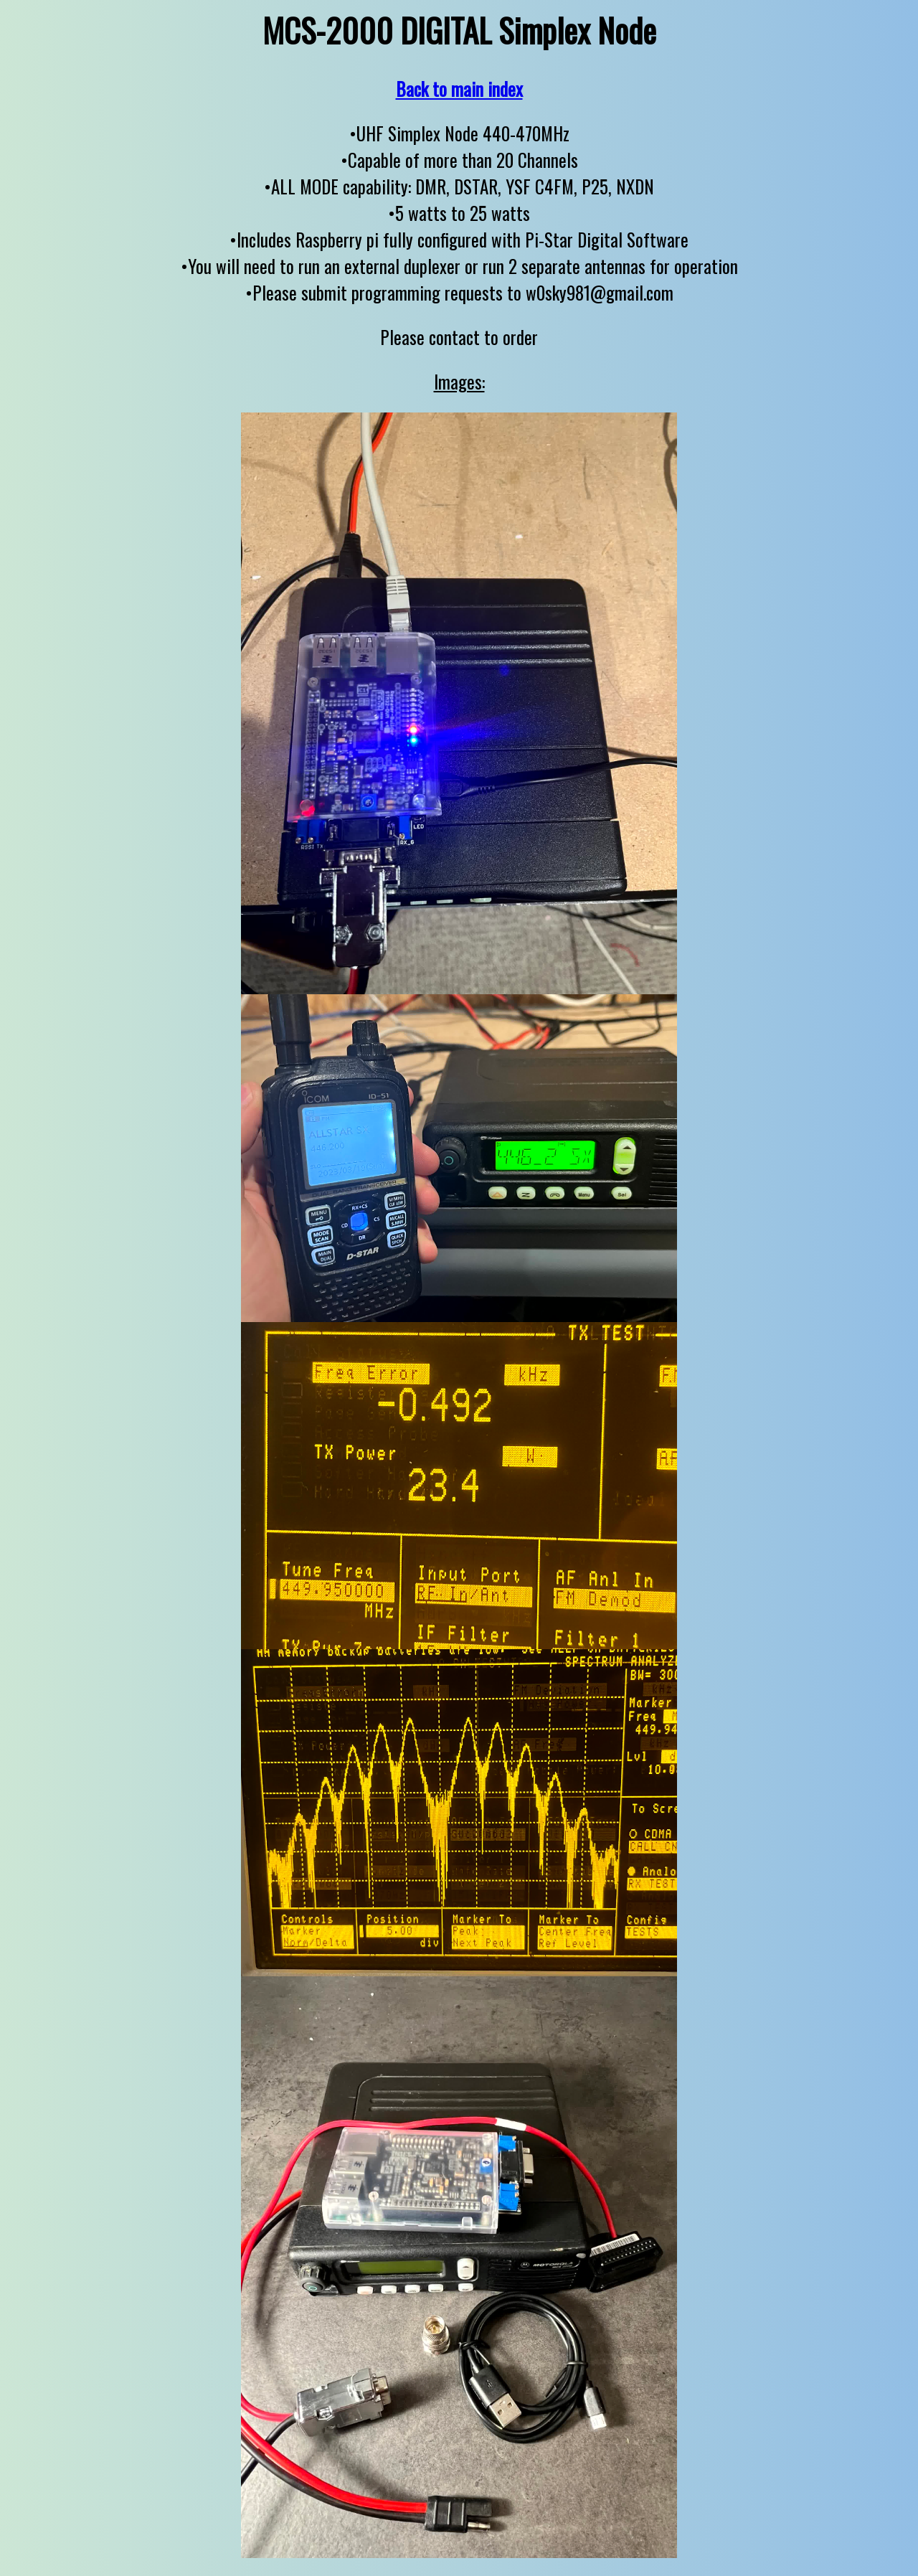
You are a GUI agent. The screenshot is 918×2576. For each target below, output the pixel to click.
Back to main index (459, 88)
